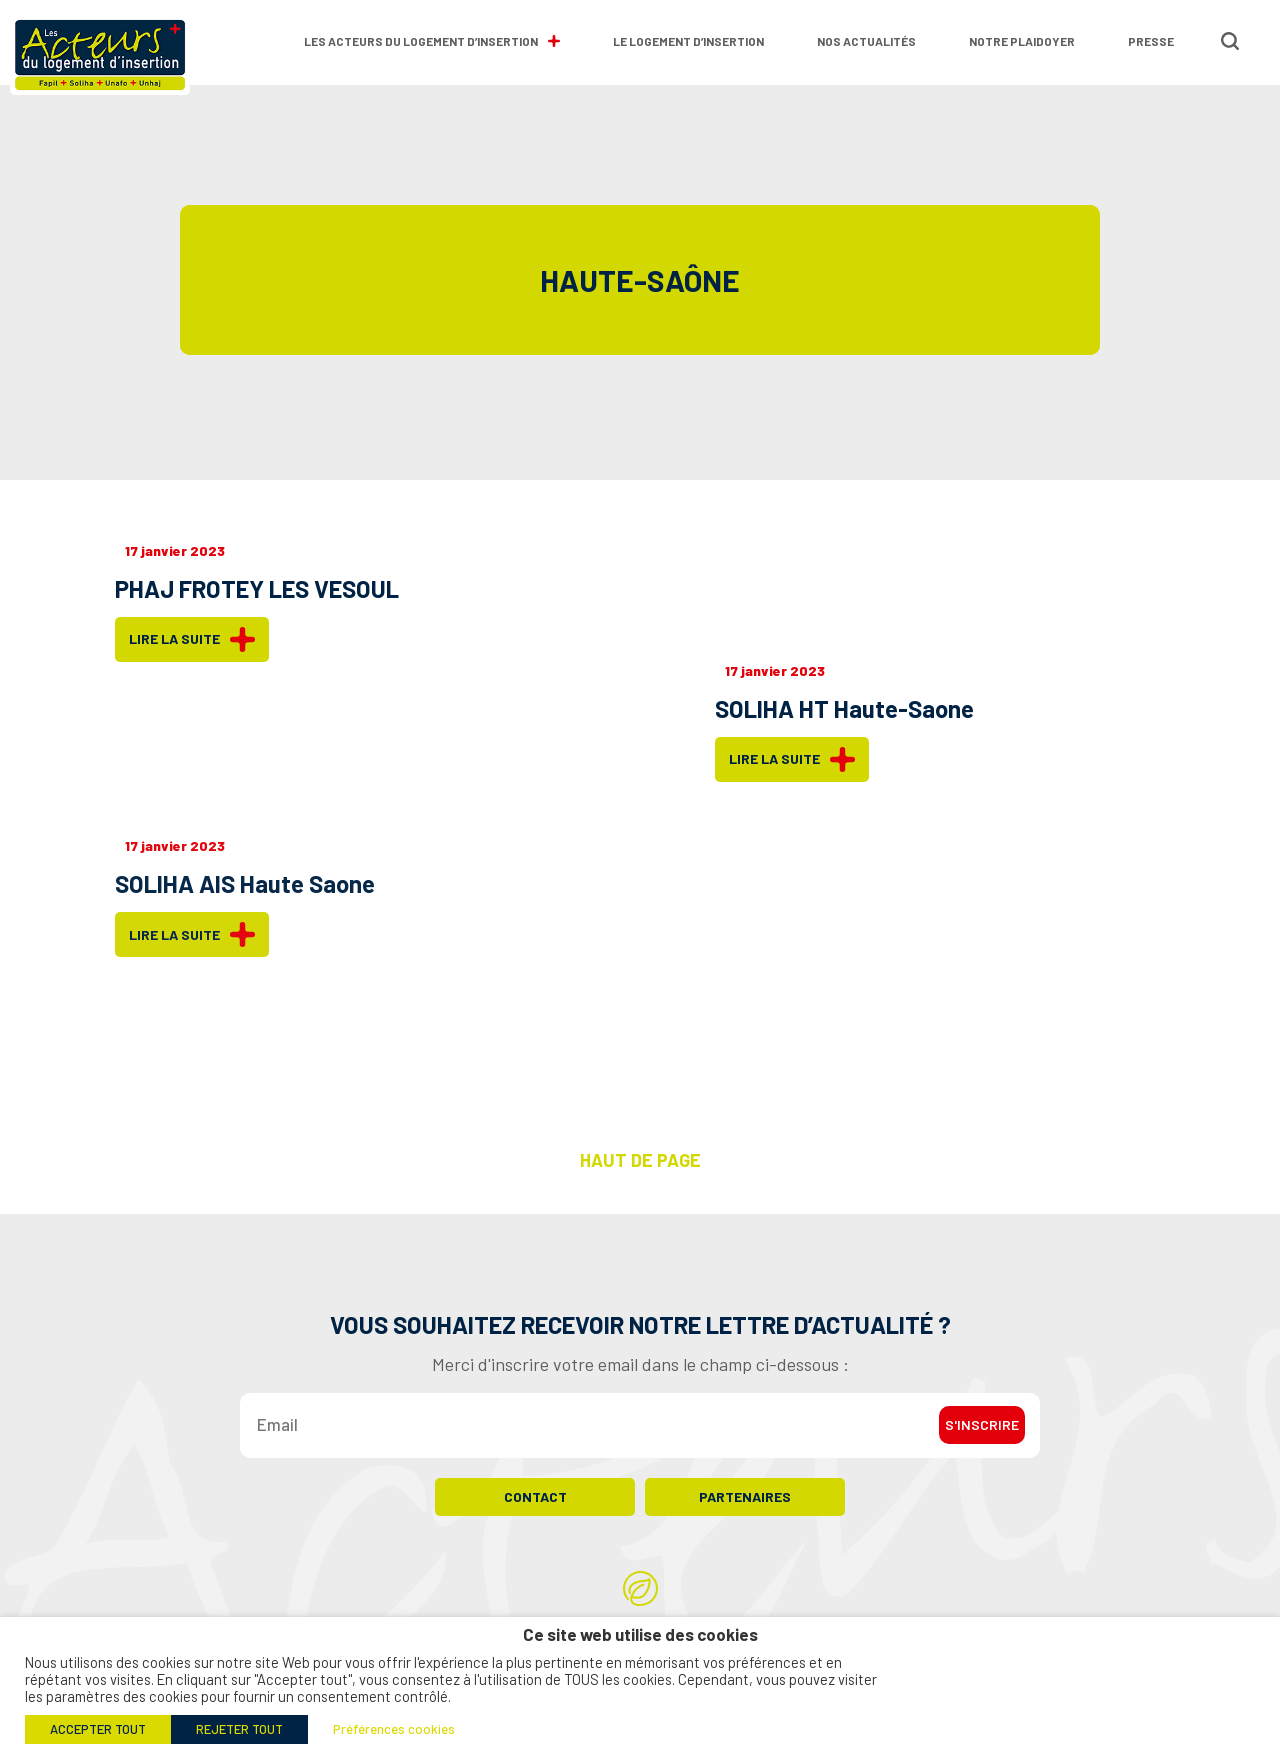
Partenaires (745, 1511)
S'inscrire (982, 1439)
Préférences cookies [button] (394, 1729)
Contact (535, 1511)
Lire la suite (192, 639)
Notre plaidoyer (1022, 41)
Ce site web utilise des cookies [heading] (640, 1634)
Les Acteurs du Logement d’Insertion (432, 41)
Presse (1151, 41)
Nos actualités (866, 41)
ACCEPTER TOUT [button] (98, 1729)
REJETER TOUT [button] (239, 1729)
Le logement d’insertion (688, 41)
